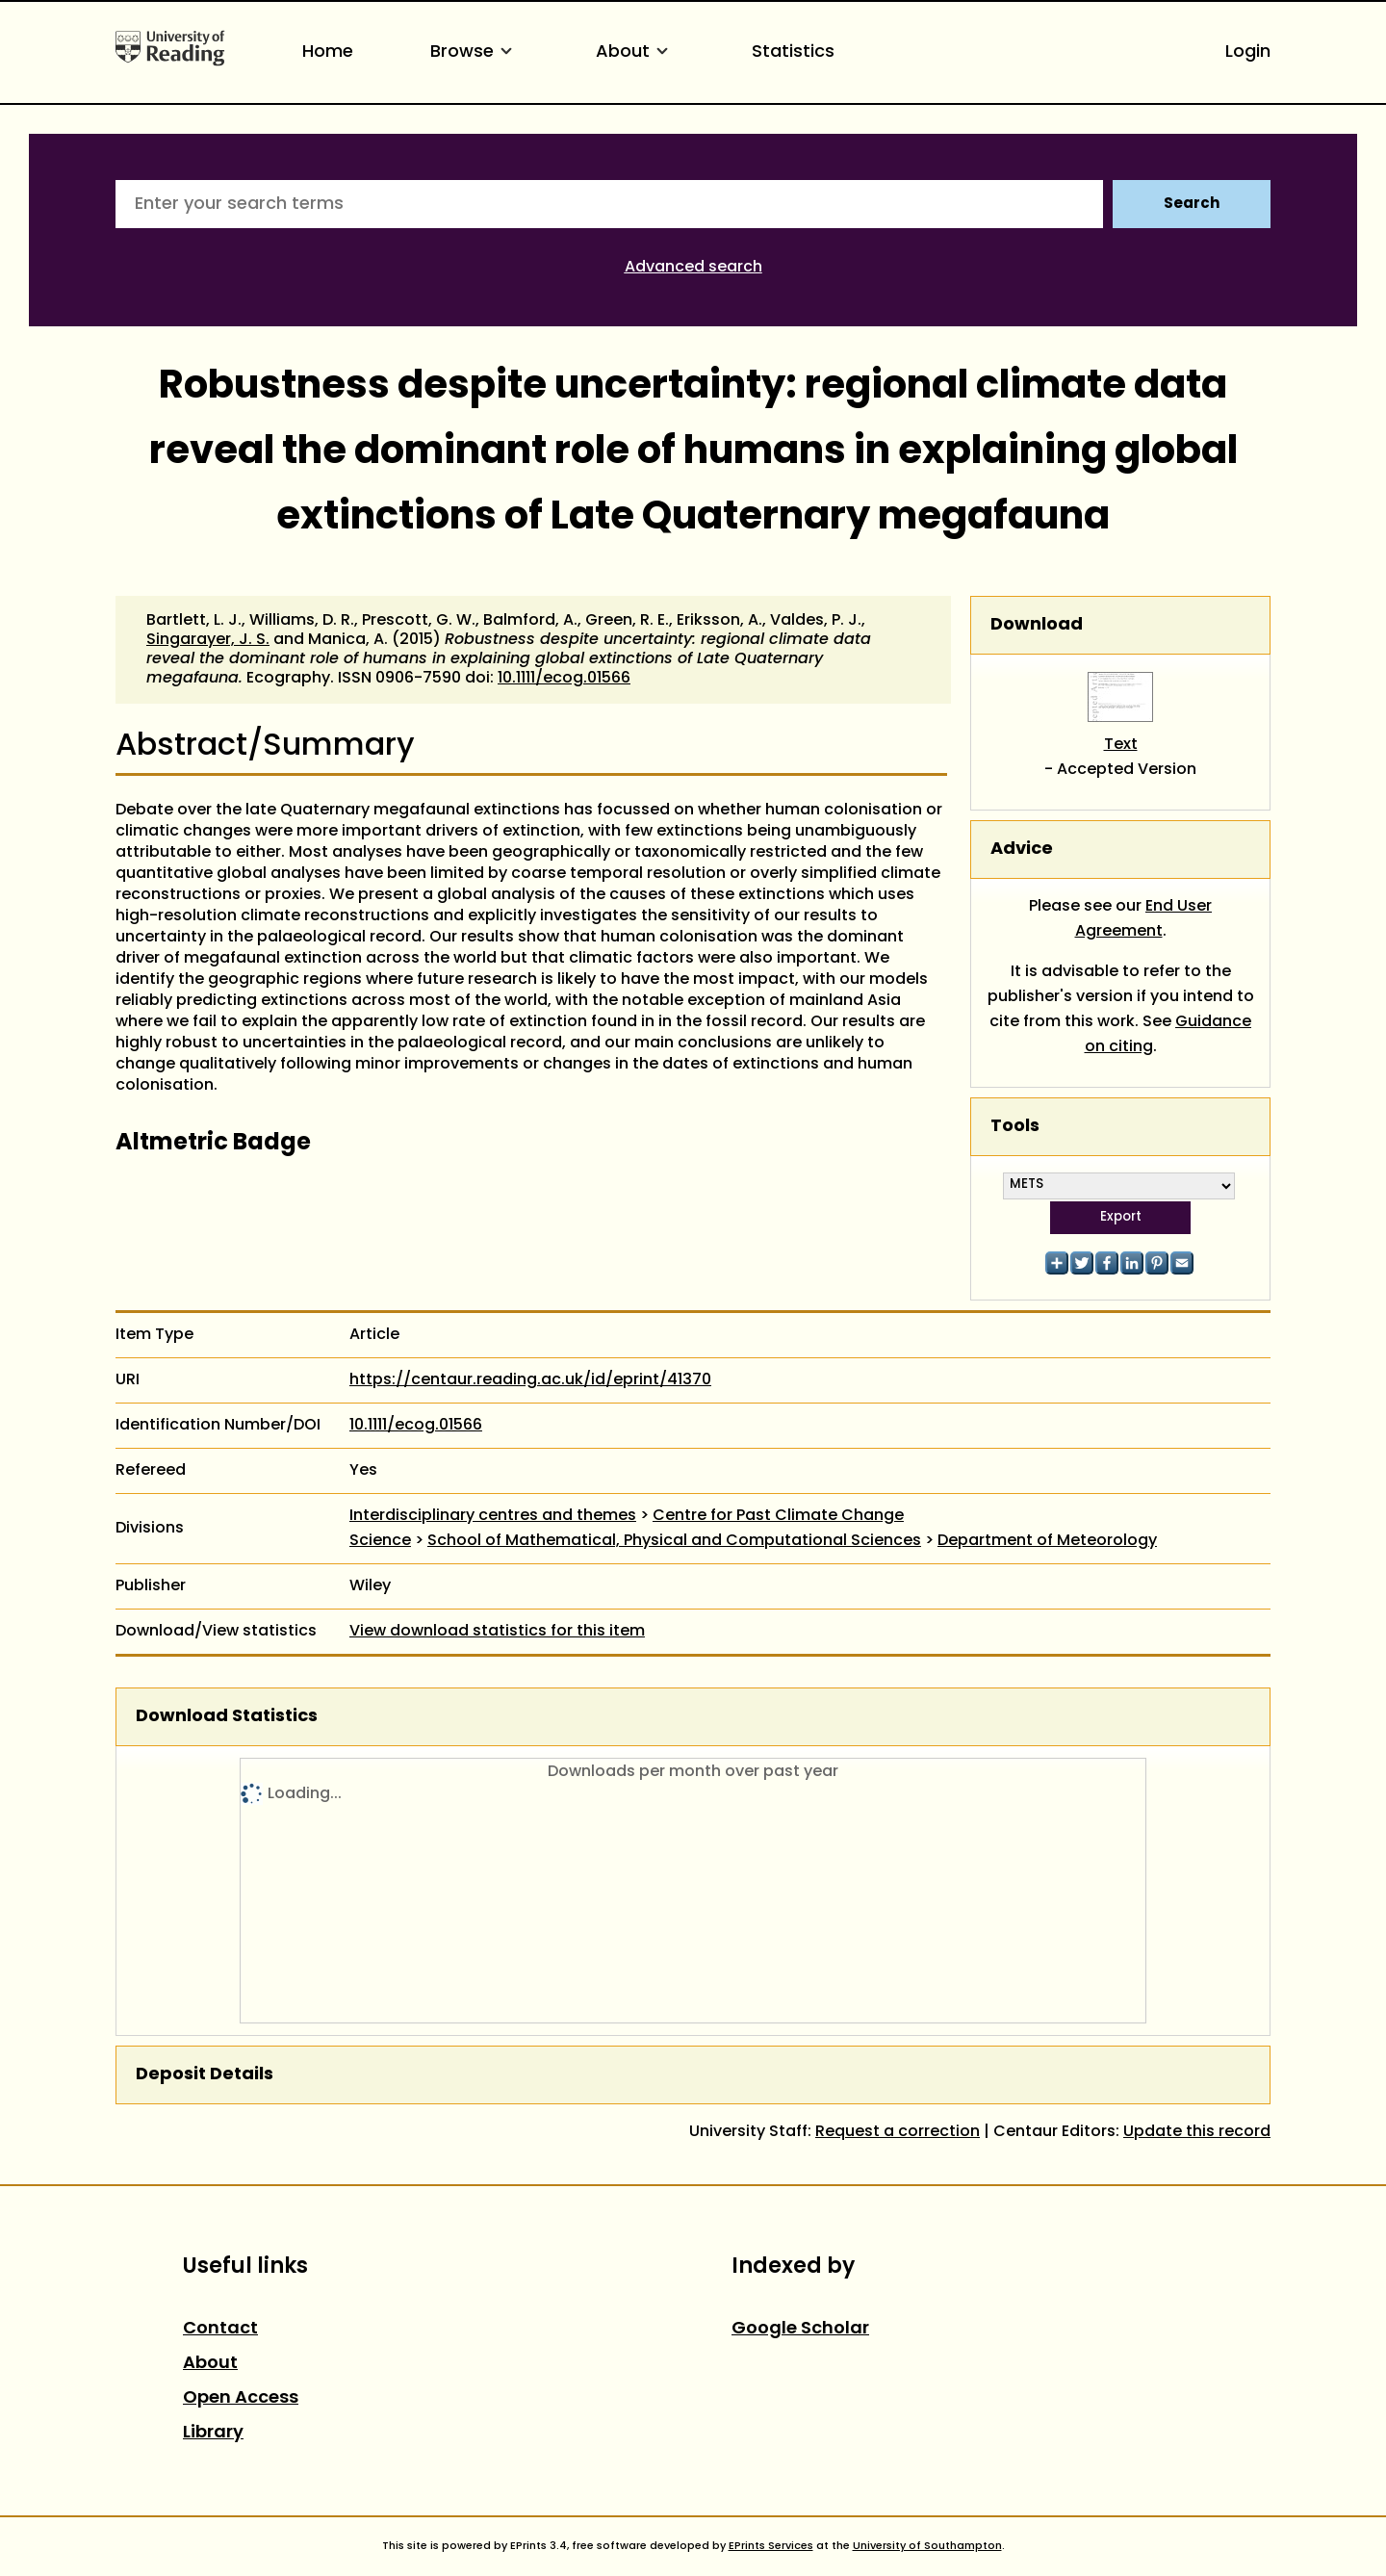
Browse (474, 52)
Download (1036, 625)
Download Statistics (227, 1717)
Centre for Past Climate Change (778, 1516)
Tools (1015, 1127)
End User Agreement (1144, 919)
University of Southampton (927, 2546)
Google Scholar (800, 2329)
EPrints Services (771, 2546)
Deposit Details (204, 2075)
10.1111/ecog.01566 (564, 678)
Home (327, 52)
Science (380, 1541)
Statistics (793, 52)
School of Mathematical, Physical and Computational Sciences (674, 1541)
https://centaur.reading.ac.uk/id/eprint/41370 (530, 1380)
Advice (1021, 849)
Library (213, 2433)
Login (1247, 52)
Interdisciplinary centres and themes (492, 1516)
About (635, 52)
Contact (220, 2329)
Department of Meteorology (1047, 1541)
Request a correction (897, 2132)
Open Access (240, 2398)
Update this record (1196, 2132)
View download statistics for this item (497, 1631)
